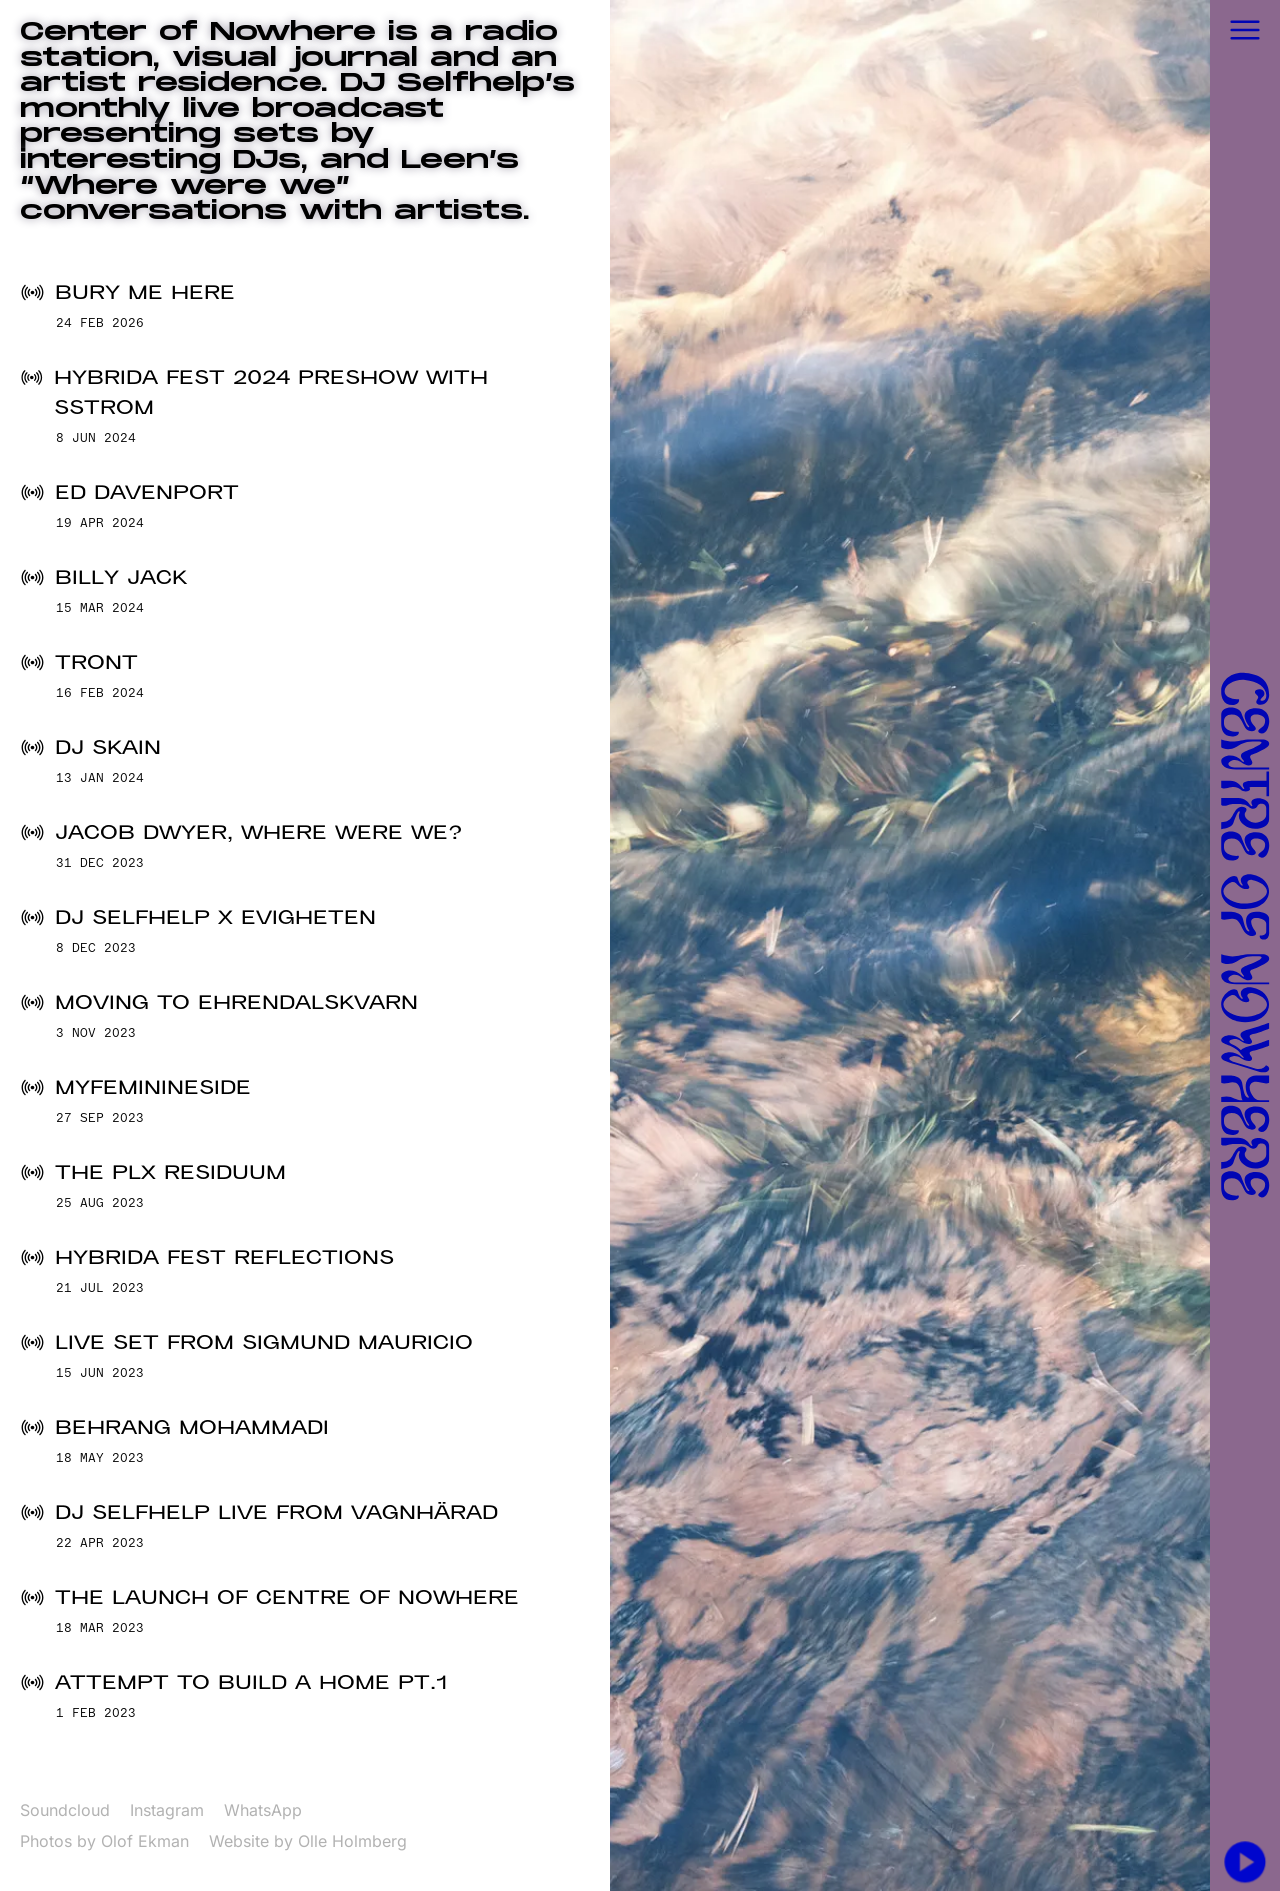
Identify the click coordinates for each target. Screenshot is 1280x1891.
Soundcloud (65, 1810)
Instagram (167, 1810)
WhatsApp (263, 1810)
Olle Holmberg (352, 1841)
